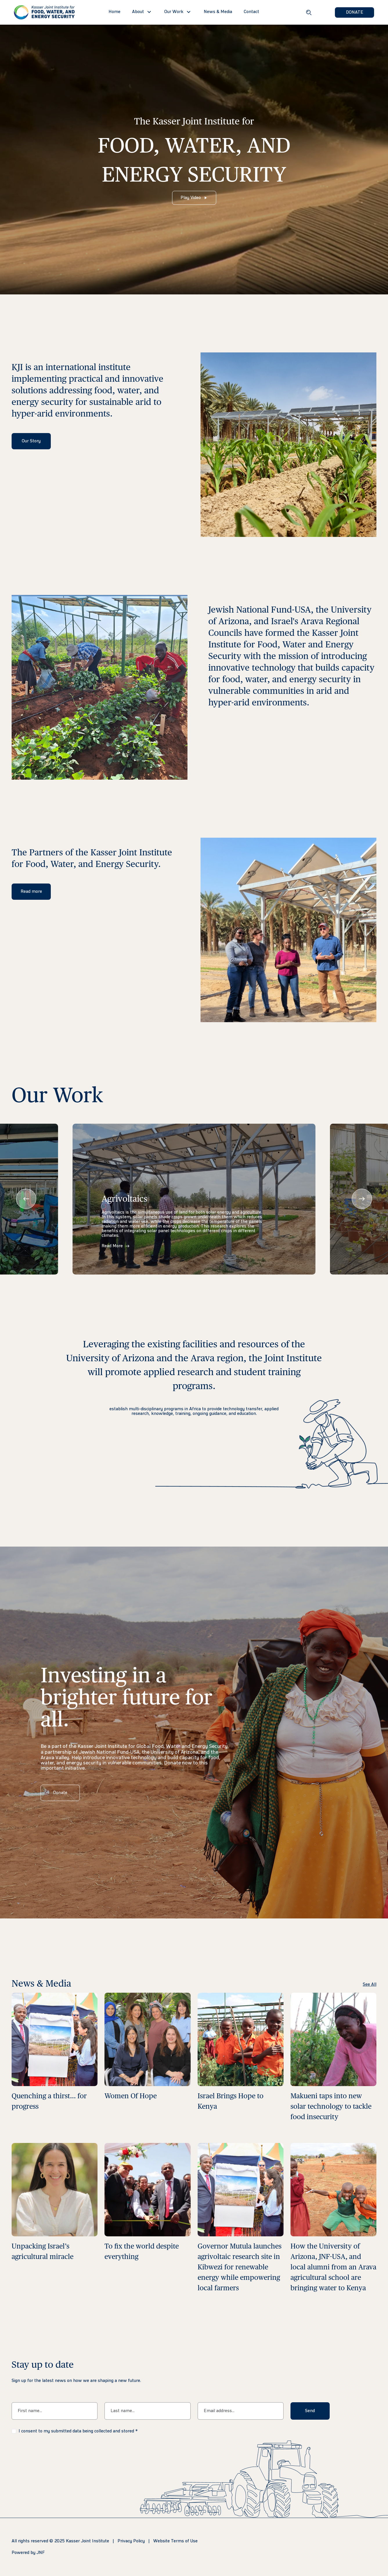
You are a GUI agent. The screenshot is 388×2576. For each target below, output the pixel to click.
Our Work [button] (173, 12)
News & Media (218, 12)
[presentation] (26, 1199)
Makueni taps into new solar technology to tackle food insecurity (330, 2106)
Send (310, 2411)
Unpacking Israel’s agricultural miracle (42, 2251)
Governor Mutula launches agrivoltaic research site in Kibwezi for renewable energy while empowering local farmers (239, 2267)
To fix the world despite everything (141, 2251)
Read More (116, 1246)
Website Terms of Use (175, 2541)
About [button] (138, 12)
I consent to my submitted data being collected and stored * (78, 2431)
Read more (31, 891)
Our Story (31, 441)
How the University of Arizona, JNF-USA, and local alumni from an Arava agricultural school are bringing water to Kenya (333, 2267)
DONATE (354, 12)
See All (369, 1984)
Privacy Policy (131, 2541)
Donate (60, 1793)
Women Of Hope (130, 2096)
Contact (251, 12)
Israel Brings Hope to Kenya (231, 2101)
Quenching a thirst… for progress (49, 2101)
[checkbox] (14, 2431)
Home (114, 12)
